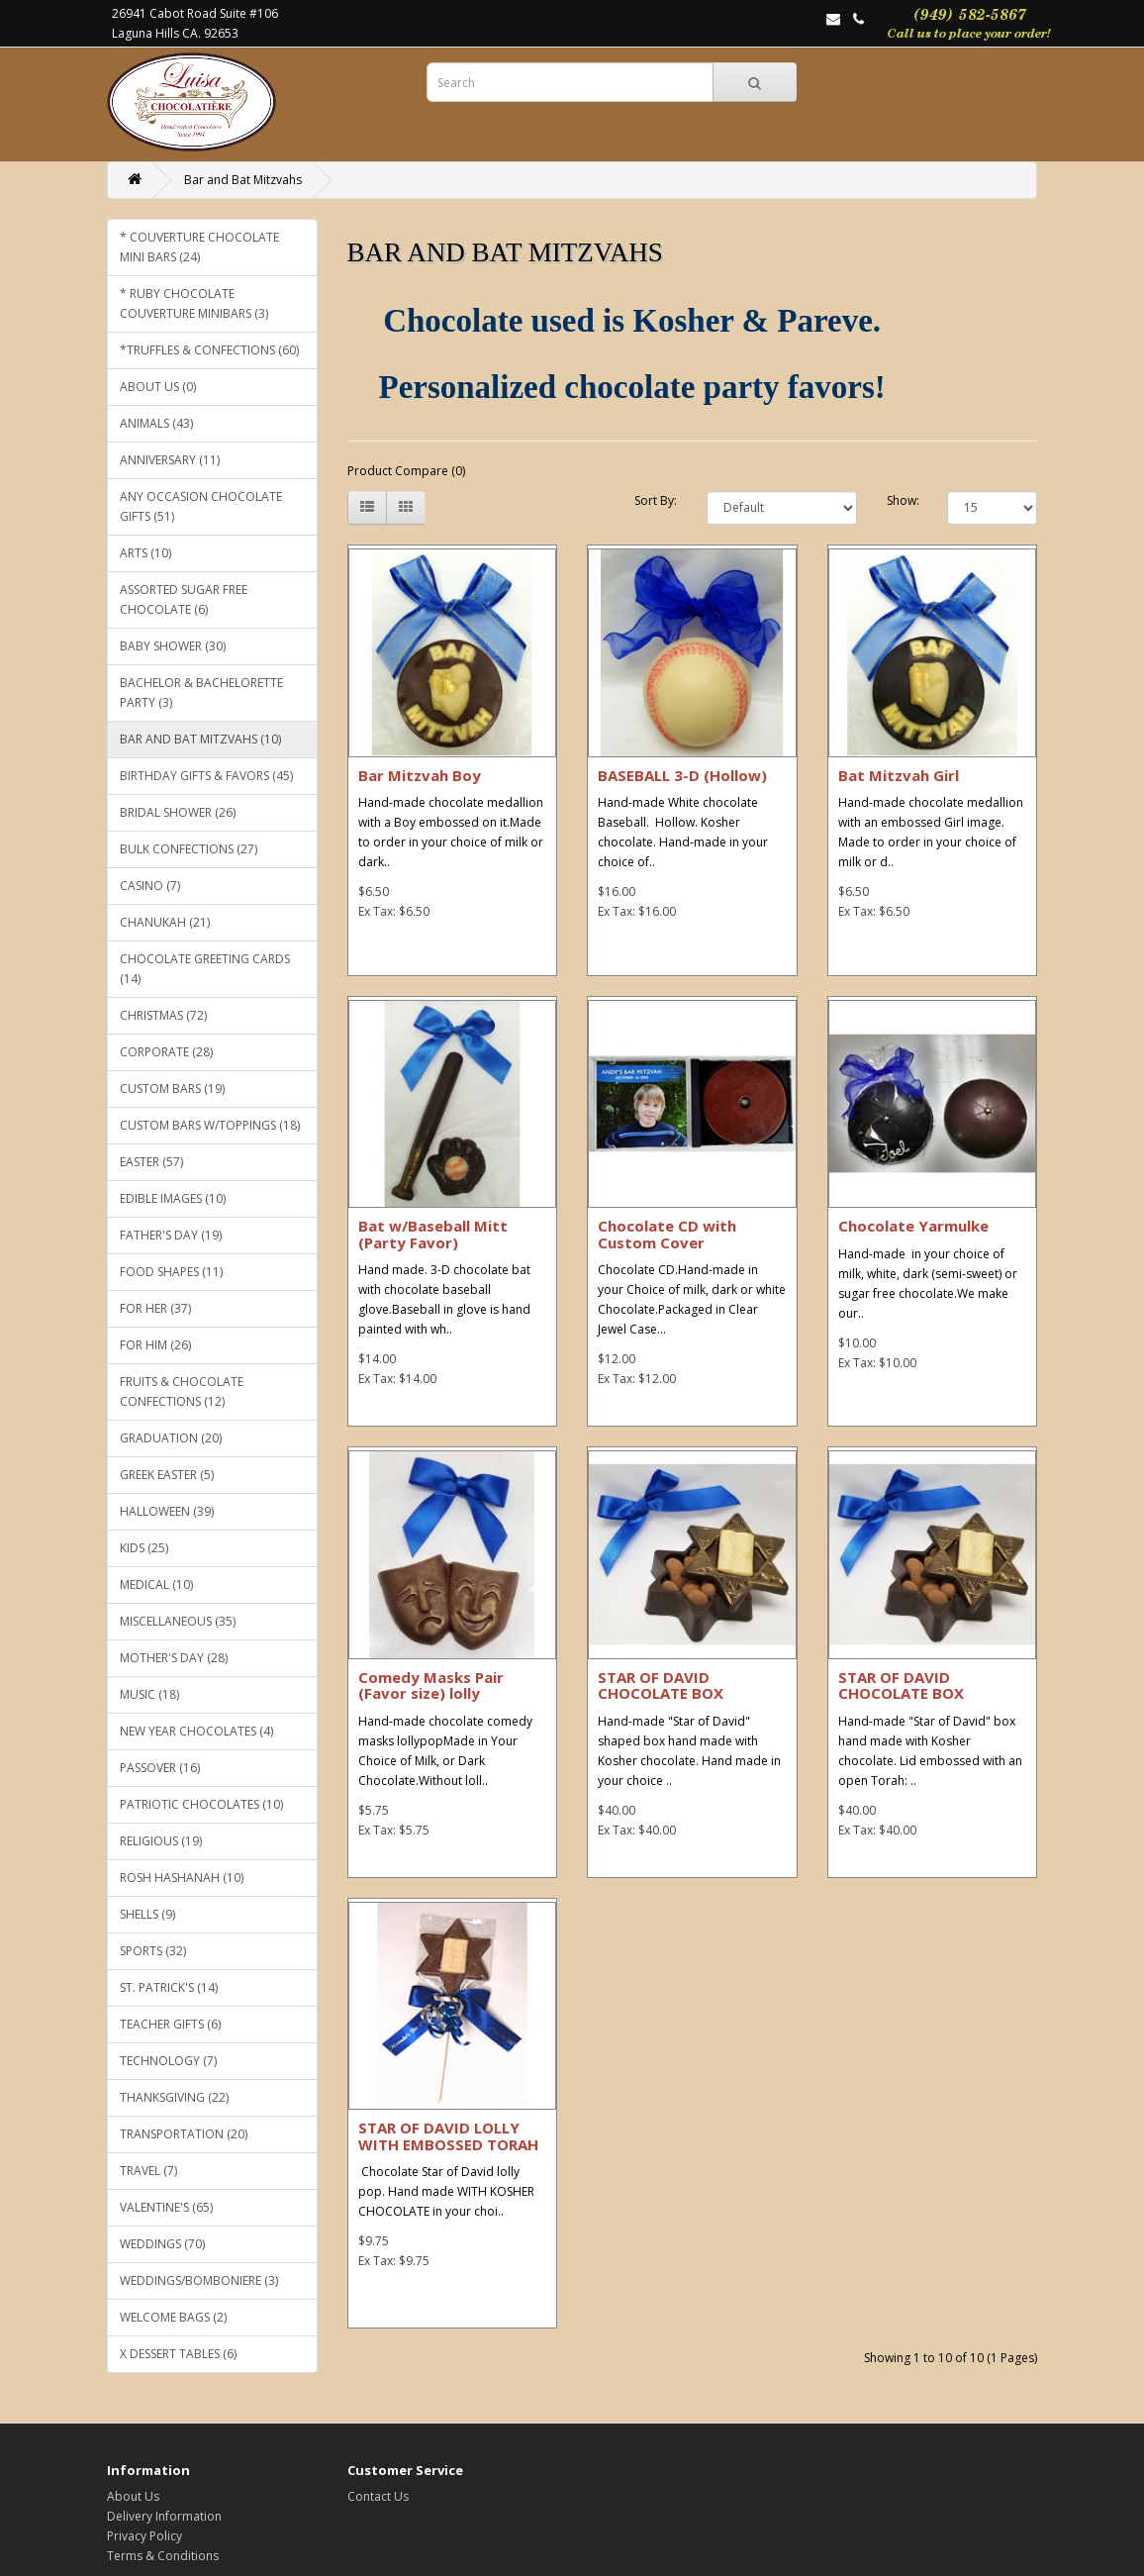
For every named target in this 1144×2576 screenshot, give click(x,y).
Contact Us (378, 2496)
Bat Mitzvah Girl (898, 775)
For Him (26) (155, 1345)
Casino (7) (150, 885)
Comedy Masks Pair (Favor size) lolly (431, 1685)
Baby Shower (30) (173, 646)
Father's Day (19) (171, 1235)
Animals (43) (156, 423)
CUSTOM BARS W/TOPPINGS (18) (210, 1125)
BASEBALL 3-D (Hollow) (682, 775)
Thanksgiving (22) (174, 2097)
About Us (133, 2496)
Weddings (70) (162, 2243)
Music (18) (149, 1694)
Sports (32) (153, 1950)
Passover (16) (160, 1767)
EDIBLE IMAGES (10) (173, 1198)
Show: (902, 500)
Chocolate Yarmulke (913, 1226)
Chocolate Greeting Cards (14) (205, 968)
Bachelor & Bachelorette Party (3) (201, 692)
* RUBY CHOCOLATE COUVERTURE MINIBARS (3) (194, 303)
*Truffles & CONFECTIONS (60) (209, 350)
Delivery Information (164, 2516)
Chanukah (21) (165, 922)
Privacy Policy (144, 2535)
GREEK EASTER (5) (167, 1474)
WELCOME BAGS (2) (173, 2317)
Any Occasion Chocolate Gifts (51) (201, 506)
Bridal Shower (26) (178, 812)
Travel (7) (148, 2170)
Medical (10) (156, 1584)
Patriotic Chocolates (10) (201, 1804)
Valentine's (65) (166, 2207)
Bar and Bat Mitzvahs (243, 179)
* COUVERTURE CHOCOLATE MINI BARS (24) (199, 247)
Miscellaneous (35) (178, 1621)
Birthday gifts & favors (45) (206, 775)
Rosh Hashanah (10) (181, 1877)
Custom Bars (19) (172, 1088)
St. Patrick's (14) (169, 1987)
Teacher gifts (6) (170, 2024)
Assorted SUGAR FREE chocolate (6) (183, 599)
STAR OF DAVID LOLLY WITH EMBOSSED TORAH (448, 2136)
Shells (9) (147, 1914)
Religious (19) (161, 1841)
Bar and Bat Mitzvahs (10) (200, 739)
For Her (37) (155, 1308)
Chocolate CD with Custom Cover (667, 1234)
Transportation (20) (183, 2134)
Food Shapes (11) (171, 1271)
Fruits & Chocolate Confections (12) (181, 1391)
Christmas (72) (163, 1015)
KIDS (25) (144, 1547)
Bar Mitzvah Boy (419, 775)
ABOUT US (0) (158, 386)
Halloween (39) (167, 1511)
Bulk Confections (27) (188, 849)
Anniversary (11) (170, 459)
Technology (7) (168, 2060)
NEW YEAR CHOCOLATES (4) (196, 1731)
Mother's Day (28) (174, 1657)
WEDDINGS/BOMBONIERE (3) (199, 2280)
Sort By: (655, 500)
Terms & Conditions (163, 2555)
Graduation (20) (171, 1438)
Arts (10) (145, 553)
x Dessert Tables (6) (178, 2353)
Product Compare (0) (406, 470)
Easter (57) (151, 1161)
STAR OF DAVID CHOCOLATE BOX (660, 1685)
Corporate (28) (166, 1051)
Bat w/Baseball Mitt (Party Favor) (433, 1234)
